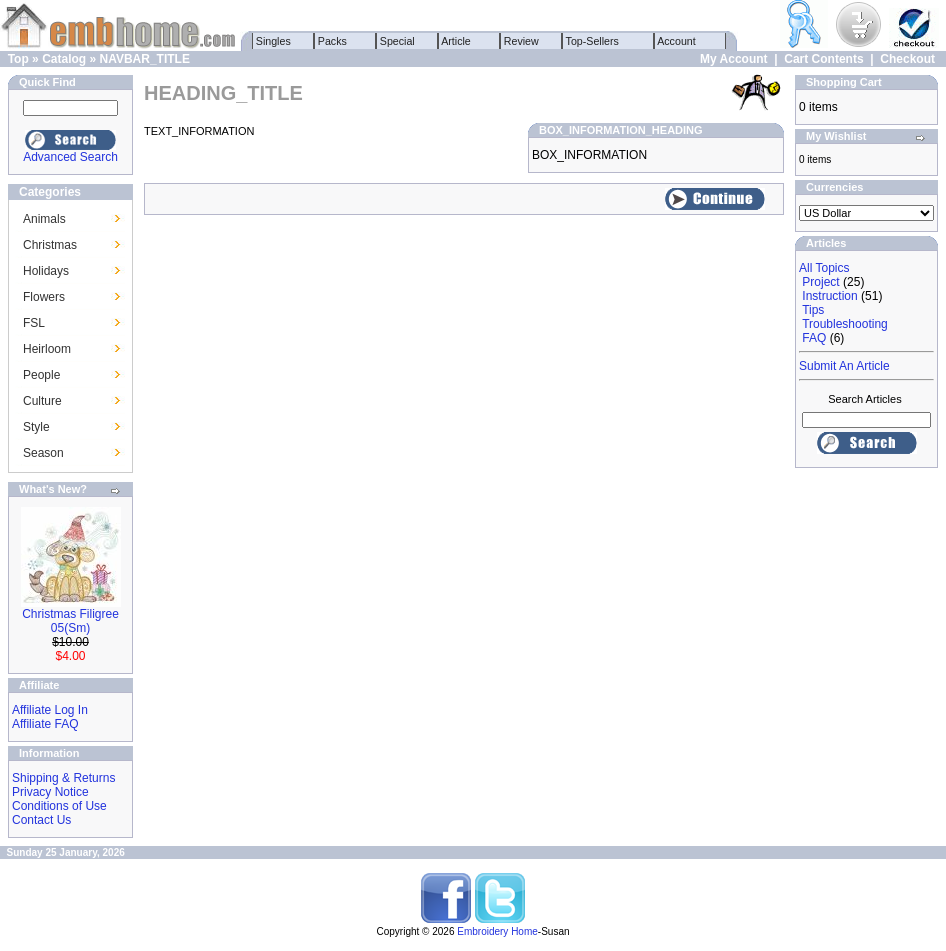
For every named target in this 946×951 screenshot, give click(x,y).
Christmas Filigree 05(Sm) (70, 621)
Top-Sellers (592, 41)
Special (397, 41)
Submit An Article (844, 366)
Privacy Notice (50, 792)
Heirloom (47, 349)
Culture (42, 401)
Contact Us (41, 820)
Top (18, 59)
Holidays (46, 271)
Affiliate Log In (50, 710)
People (41, 375)
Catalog (64, 59)
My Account (734, 59)
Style (36, 427)
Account (677, 41)
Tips (813, 310)
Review (521, 41)
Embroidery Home (497, 931)
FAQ (814, 338)
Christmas (50, 245)
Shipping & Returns (63, 778)
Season (43, 453)
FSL (34, 323)
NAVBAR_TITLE (144, 59)
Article (456, 41)
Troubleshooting (845, 324)
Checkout (907, 59)
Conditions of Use (59, 806)
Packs (332, 41)
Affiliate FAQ (45, 724)
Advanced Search (70, 157)
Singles (273, 41)
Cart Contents (823, 59)
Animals (44, 219)
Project (820, 282)
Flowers (44, 297)
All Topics (824, 268)
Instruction (829, 296)
